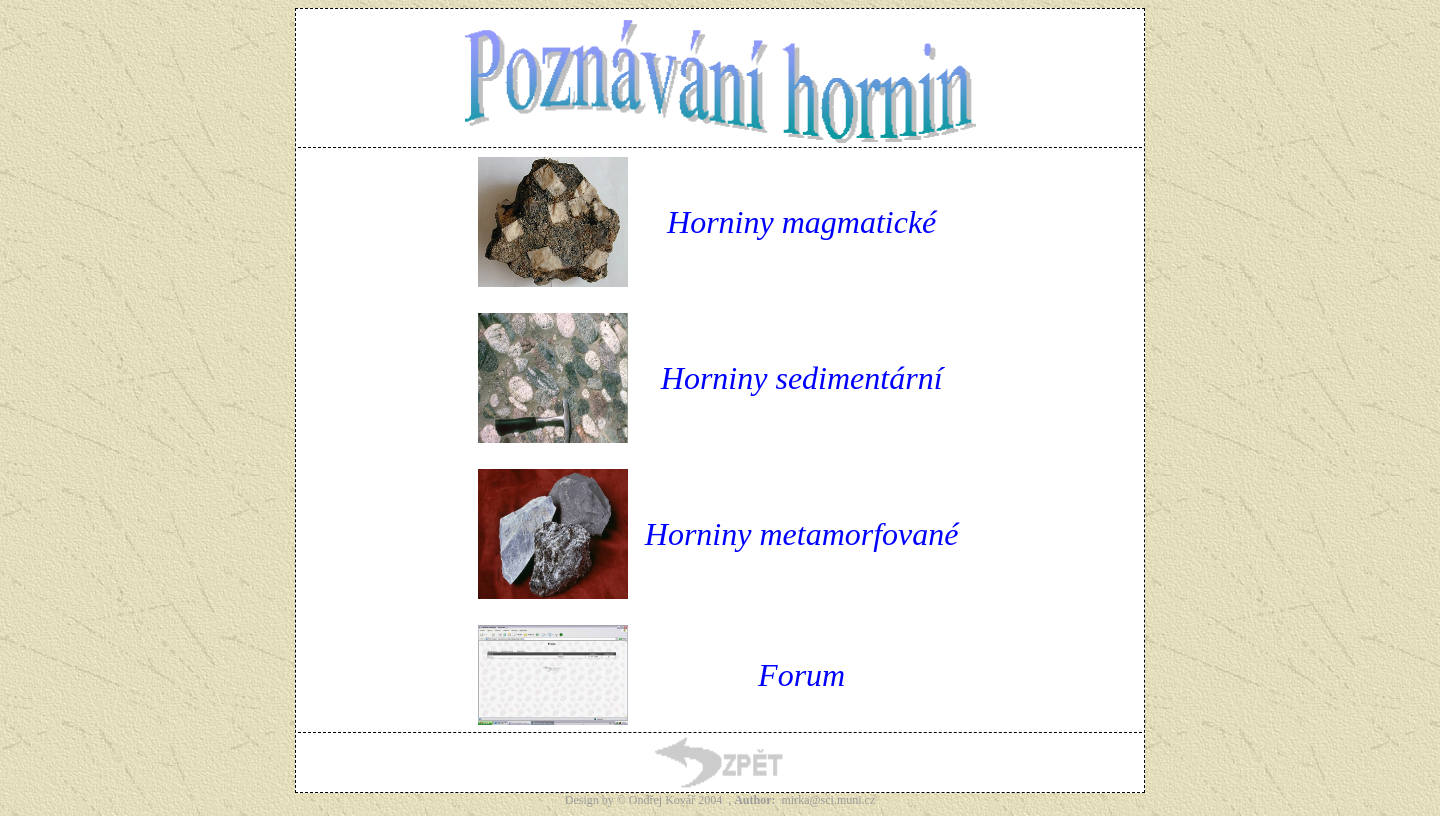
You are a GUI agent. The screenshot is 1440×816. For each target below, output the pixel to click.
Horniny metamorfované (802, 534)
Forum (801, 675)
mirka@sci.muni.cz (829, 800)
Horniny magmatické (801, 222)
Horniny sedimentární (802, 378)
